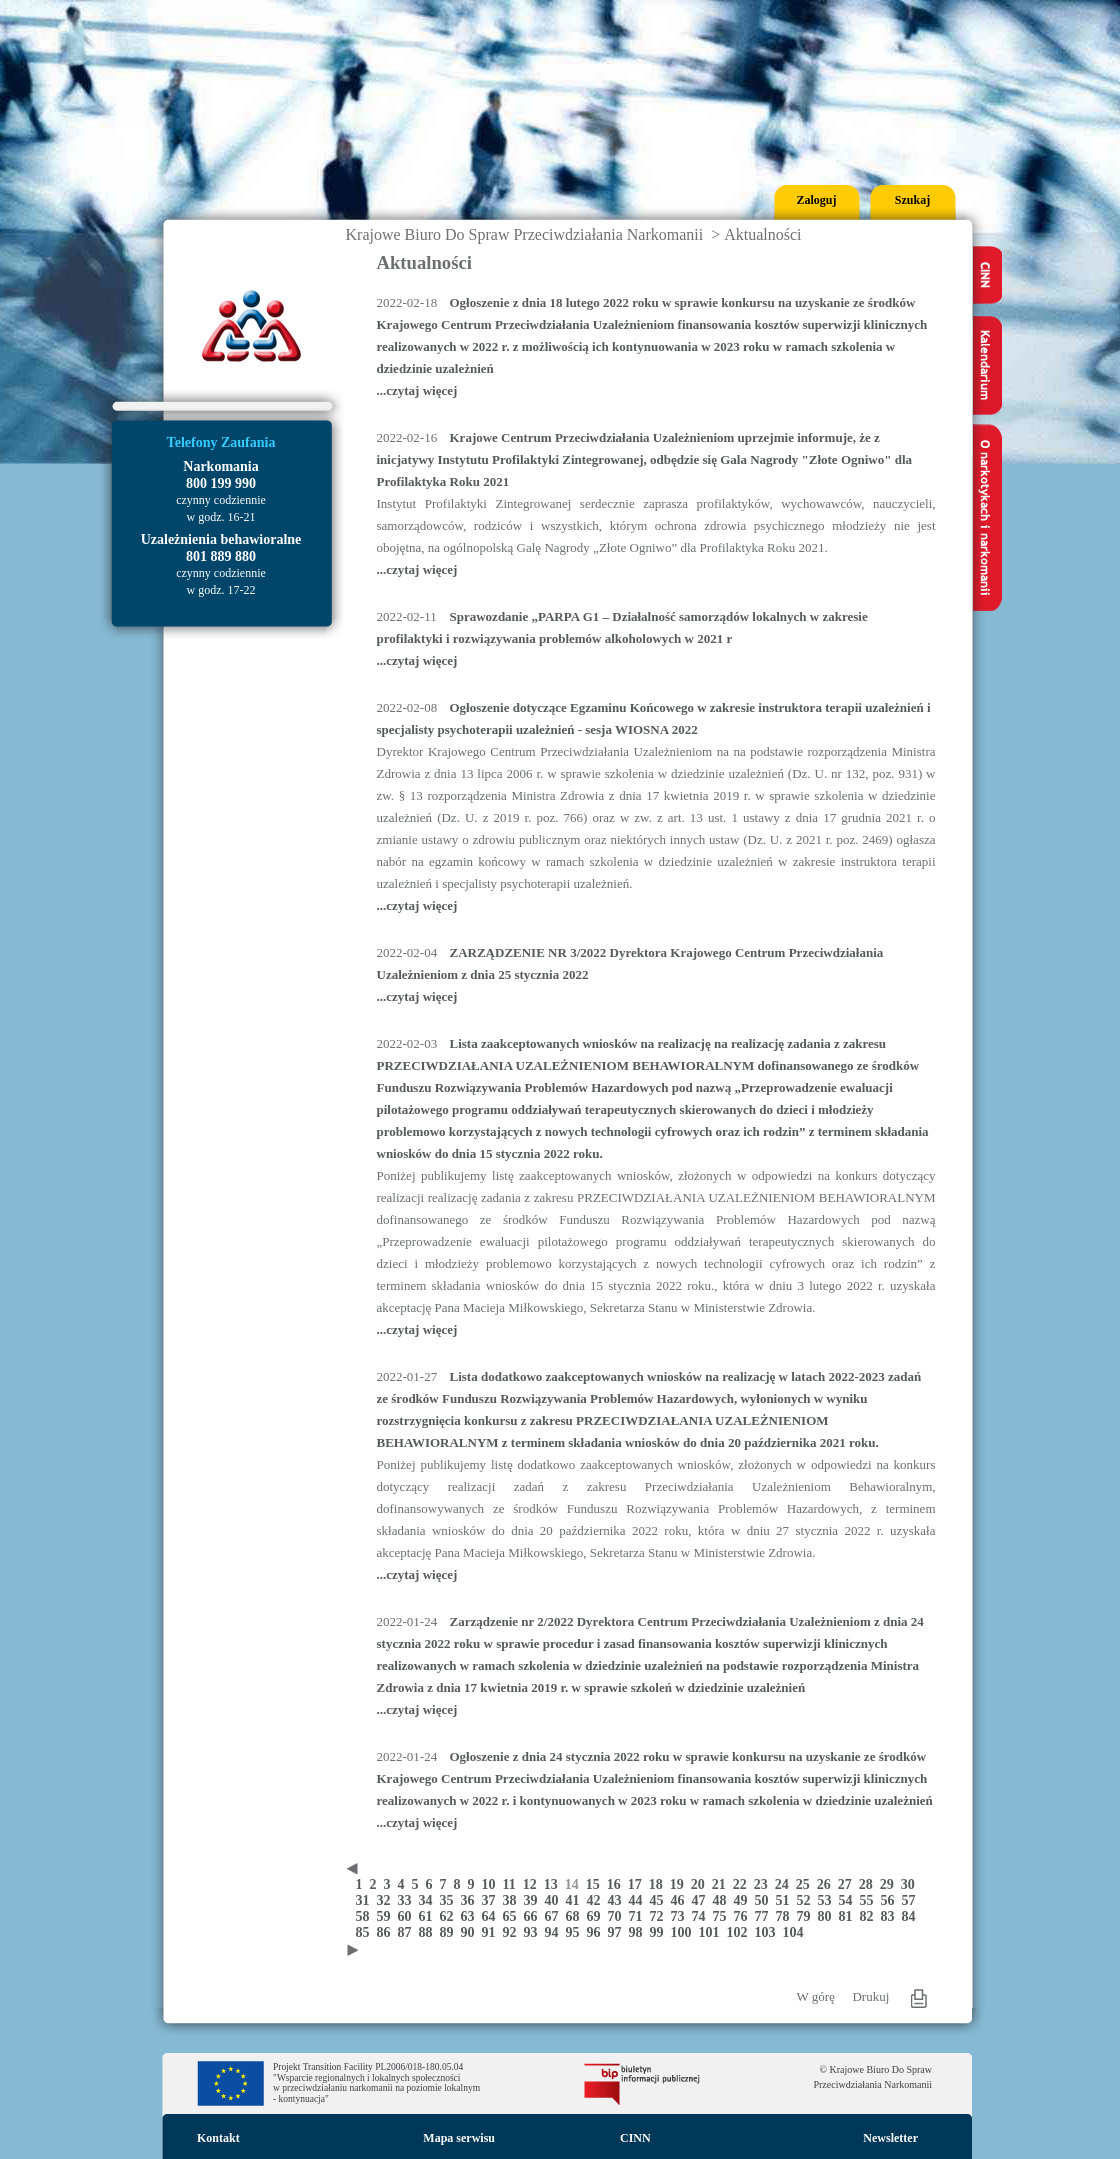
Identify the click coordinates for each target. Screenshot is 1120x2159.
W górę (816, 1996)
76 (744, 1916)
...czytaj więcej (417, 390)
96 (597, 1932)
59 (387, 1916)
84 (911, 1916)
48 (723, 1900)
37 (492, 1900)
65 (513, 1916)
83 (891, 1916)
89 (450, 1932)
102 (741, 1932)
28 (869, 1884)
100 (685, 1932)
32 (387, 1900)
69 (597, 1916)
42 (597, 1900)
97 (618, 1932)
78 (786, 1916)
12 (533, 1884)
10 (492, 1884)
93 (534, 1932)
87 (408, 1932)
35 (450, 1900)
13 (554, 1884)
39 (534, 1900)
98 (639, 1932)
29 (890, 1884)
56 (891, 1900)
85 (366, 1932)
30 (910, 1884)
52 (807, 1900)
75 (723, 1916)
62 (450, 1916)
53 (828, 1900)
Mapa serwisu (459, 2138)
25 (806, 1884)
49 (744, 1900)
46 (681, 1900)
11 (513, 1884)
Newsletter (890, 2138)
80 (828, 1916)
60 (408, 1916)
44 (639, 1900)
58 (366, 1916)
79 (807, 1916)
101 (713, 1932)
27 (848, 1884)
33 (408, 1900)
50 (765, 1900)
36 (471, 1900)
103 (769, 1932)
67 (555, 1916)
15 (596, 1884)
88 (429, 1932)
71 (639, 1916)
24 (785, 1884)
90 (471, 1932)
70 (618, 1916)
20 (701, 1884)
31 (366, 1900)
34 (429, 1900)
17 (638, 1884)
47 (702, 1900)
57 (911, 1900)
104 (795, 1932)
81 (849, 1916)
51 (786, 1900)
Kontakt (218, 2138)
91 (492, 1932)
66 (534, 1916)
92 (513, 1932)
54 (849, 1900)
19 (680, 1884)
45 (660, 1900)
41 (576, 1900)
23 (764, 1884)
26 (827, 1884)
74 (702, 1916)
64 (492, 1916)
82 (870, 1916)
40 (555, 1900)
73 (681, 1916)
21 (722, 1884)
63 (471, 1916)
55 (870, 1900)
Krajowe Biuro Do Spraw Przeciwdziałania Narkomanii (525, 234)
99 (660, 1932)
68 (576, 1916)
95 (576, 1932)
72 (660, 1916)
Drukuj (870, 1996)
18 (659, 1884)
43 (618, 1900)
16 (617, 1884)
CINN (635, 2138)
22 (743, 1884)
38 (513, 1900)
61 (429, 1916)
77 (765, 1916)
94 (555, 1932)
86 (387, 1932)
